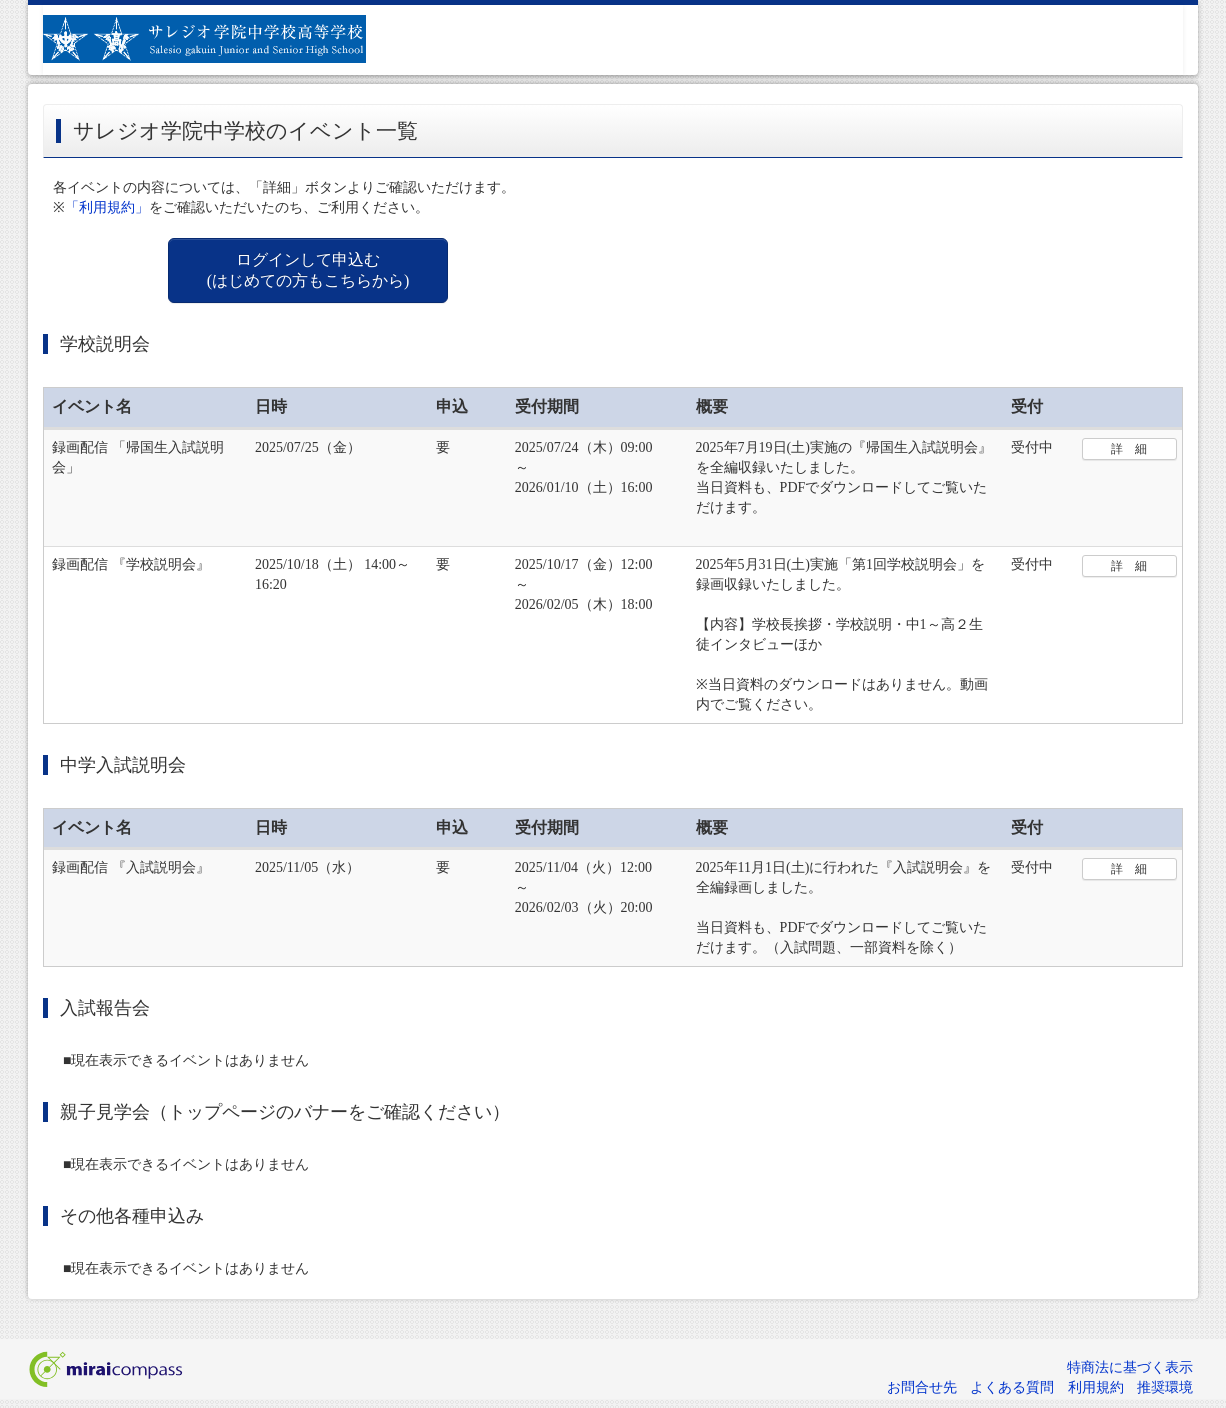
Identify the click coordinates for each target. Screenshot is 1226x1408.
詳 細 (1129, 449)
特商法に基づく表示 (1130, 1367)
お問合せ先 (922, 1387)
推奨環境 (1165, 1387)
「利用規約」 (107, 207)
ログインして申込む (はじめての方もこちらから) (308, 270)
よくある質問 (1012, 1387)
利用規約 (1096, 1387)
